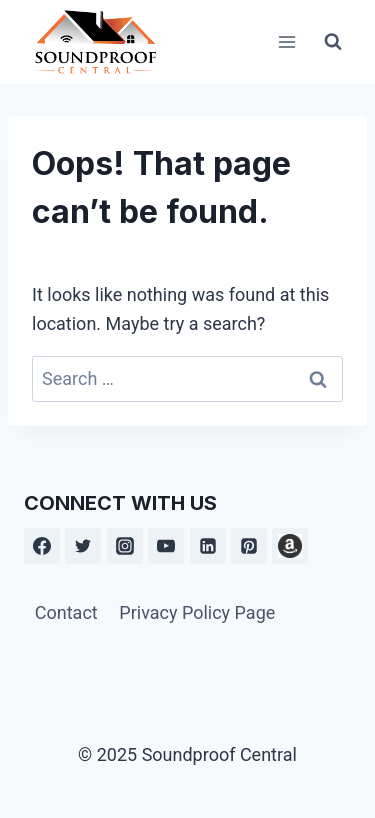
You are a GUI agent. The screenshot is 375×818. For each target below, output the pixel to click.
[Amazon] (290, 546)
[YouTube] (166, 546)
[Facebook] (42, 546)
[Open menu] (286, 41)
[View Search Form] (333, 42)
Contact (66, 612)
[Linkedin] (208, 546)
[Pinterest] (249, 546)
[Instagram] (125, 546)
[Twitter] (83, 546)
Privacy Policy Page (197, 612)
